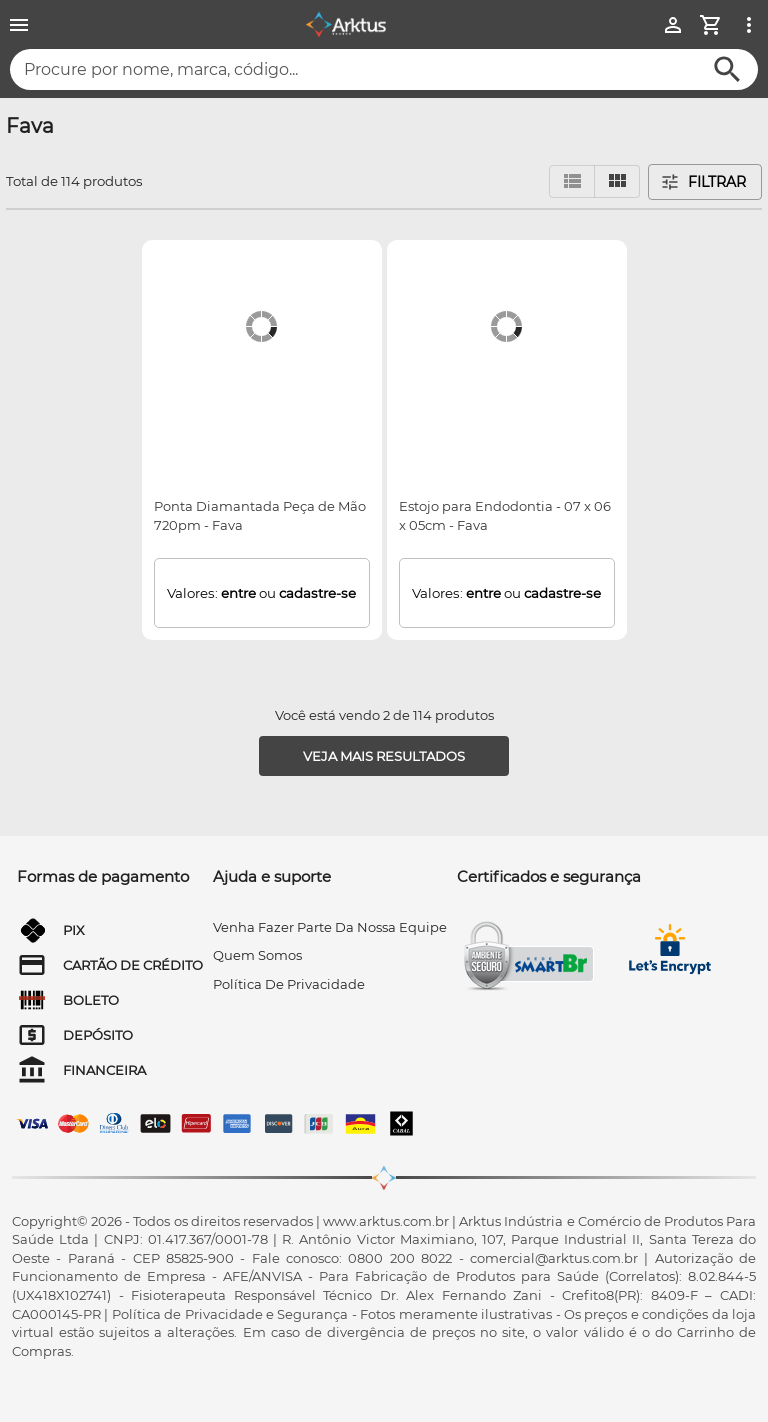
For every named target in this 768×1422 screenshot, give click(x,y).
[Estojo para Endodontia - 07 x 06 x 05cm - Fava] (506, 327)
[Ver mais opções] (749, 25)
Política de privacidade (289, 984)
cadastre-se (317, 593)
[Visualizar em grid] (617, 181)
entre (238, 593)
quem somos (257, 955)
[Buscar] (727, 69)
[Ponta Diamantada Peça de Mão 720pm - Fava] (261, 327)
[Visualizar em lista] (572, 181)
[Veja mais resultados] (384, 756)
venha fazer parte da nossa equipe (330, 927)
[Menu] (19, 25)
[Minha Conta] (673, 25)
